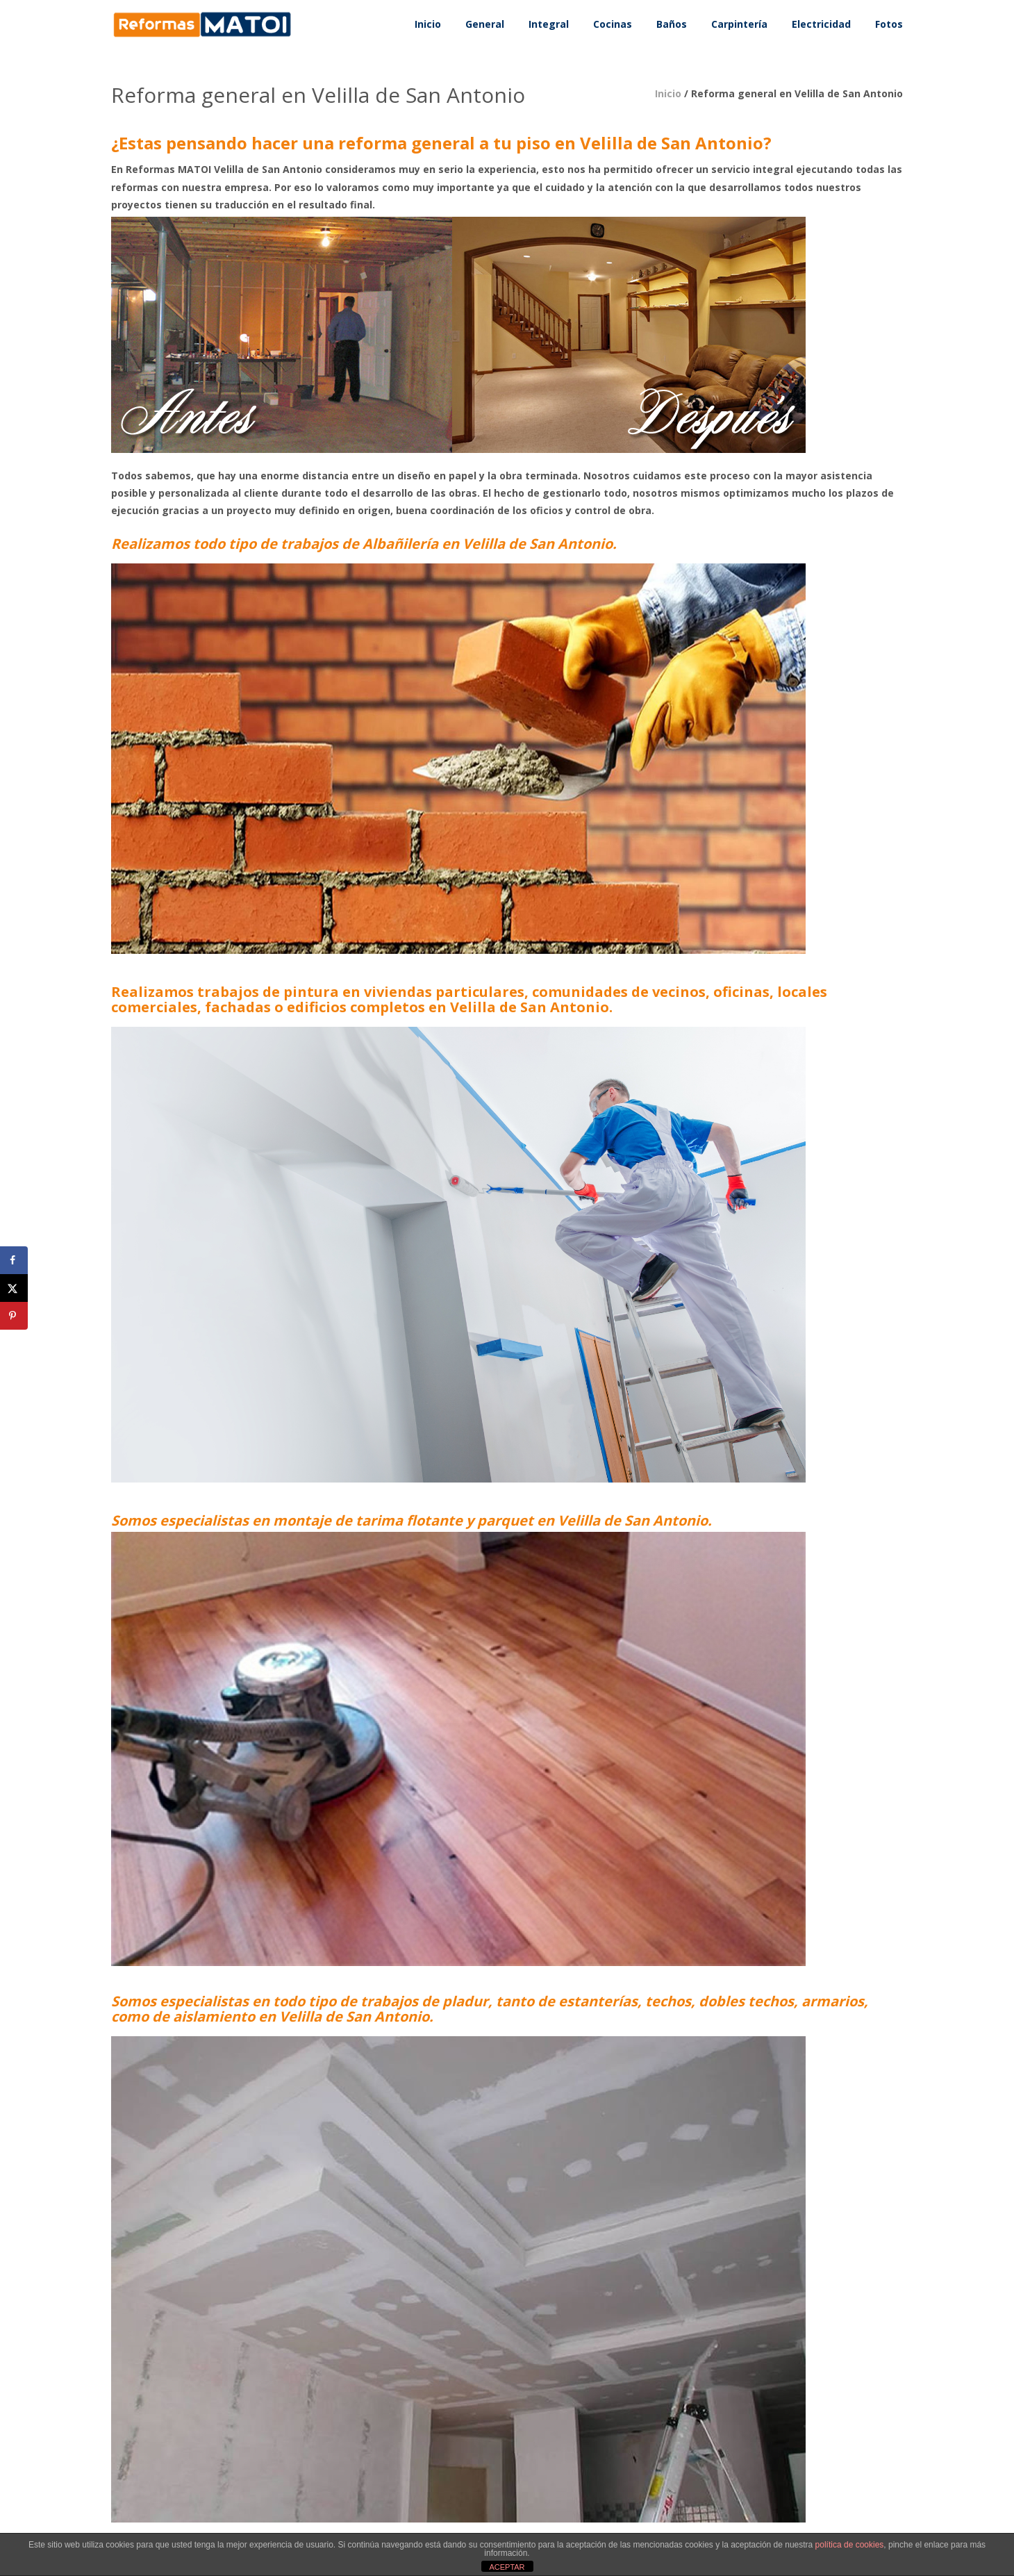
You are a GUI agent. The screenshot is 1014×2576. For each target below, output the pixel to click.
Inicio (668, 93)
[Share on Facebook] (14, 1260)
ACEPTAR (506, 2567)
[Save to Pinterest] (14, 1316)
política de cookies (849, 2545)
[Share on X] (14, 1288)
